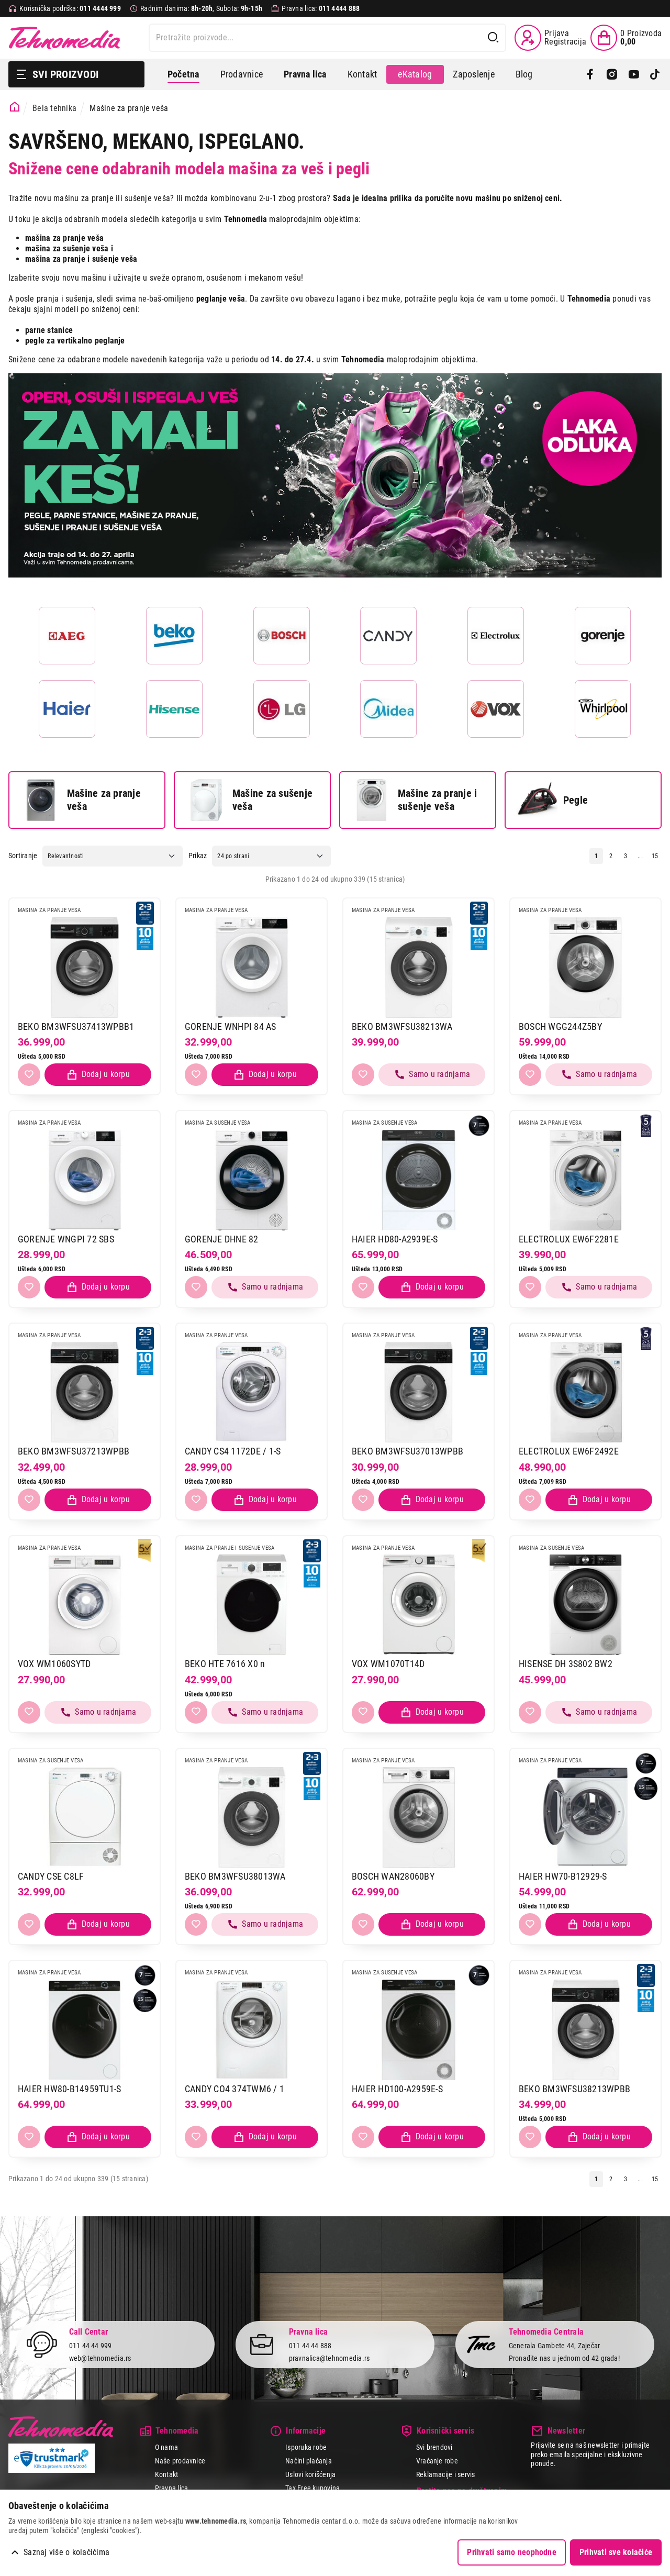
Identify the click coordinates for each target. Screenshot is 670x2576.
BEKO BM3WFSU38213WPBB (574, 2088)
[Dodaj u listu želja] (29, 1074)
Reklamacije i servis (445, 2474)
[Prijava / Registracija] (550, 38)
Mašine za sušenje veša (248, 800)
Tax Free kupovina (312, 2488)
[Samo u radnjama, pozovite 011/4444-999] (431, 1074)
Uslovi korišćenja (310, 2474)
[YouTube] (633, 74)
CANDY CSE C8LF (51, 1876)
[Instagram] (611, 74)
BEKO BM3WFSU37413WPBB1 (76, 1026)
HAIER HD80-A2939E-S (395, 1239)
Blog (524, 74)
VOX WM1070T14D (388, 1663)
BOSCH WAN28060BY (393, 1876)
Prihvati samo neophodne (511, 2552)
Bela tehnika (54, 108)
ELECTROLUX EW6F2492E (569, 1451)
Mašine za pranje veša (80, 800)
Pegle (552, 800)
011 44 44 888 (310, 2345)
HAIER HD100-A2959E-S (397, 2088)
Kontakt (362, 74)
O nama (166, 2447)
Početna (183, 74)
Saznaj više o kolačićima (66, 2552)
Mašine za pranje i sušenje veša (414, 800)
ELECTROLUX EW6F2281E (569, 1239)
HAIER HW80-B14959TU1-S (69, 2088)
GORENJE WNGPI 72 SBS (66, 1239)
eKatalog (415, 74)
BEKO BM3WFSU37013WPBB (407, 1451)
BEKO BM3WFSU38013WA (235, 1876)
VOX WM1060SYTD (54, 1663)
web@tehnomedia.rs (100, 2358)
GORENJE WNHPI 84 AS (230, 1026)
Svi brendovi (434, 2447)
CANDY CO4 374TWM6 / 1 (234, 2088)
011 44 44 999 (90, 2345)
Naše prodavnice (180, 2461)
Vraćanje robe (437, 2461)
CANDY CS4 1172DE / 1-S (233, 1451)
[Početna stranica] (14, 107)
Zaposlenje (473, 74)
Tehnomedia (64, 37)
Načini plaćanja (308, 2461)
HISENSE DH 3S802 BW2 (565, 1663)
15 (655, 856)
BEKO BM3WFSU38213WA (402, 1026)
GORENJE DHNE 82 (222, 1239)
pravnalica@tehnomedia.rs (329, 2358)
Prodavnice (241, 74)
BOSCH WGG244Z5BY (560, 1026)
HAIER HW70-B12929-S (563, 1876)
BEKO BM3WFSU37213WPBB (73, 1451)
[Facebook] (590, 74)
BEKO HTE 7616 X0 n (225, 1663)
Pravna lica (171, 2488)
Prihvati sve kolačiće (615, 2552)
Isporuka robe (306, 2447)
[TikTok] (655, 74)
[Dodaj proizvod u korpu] (97, 1074)
